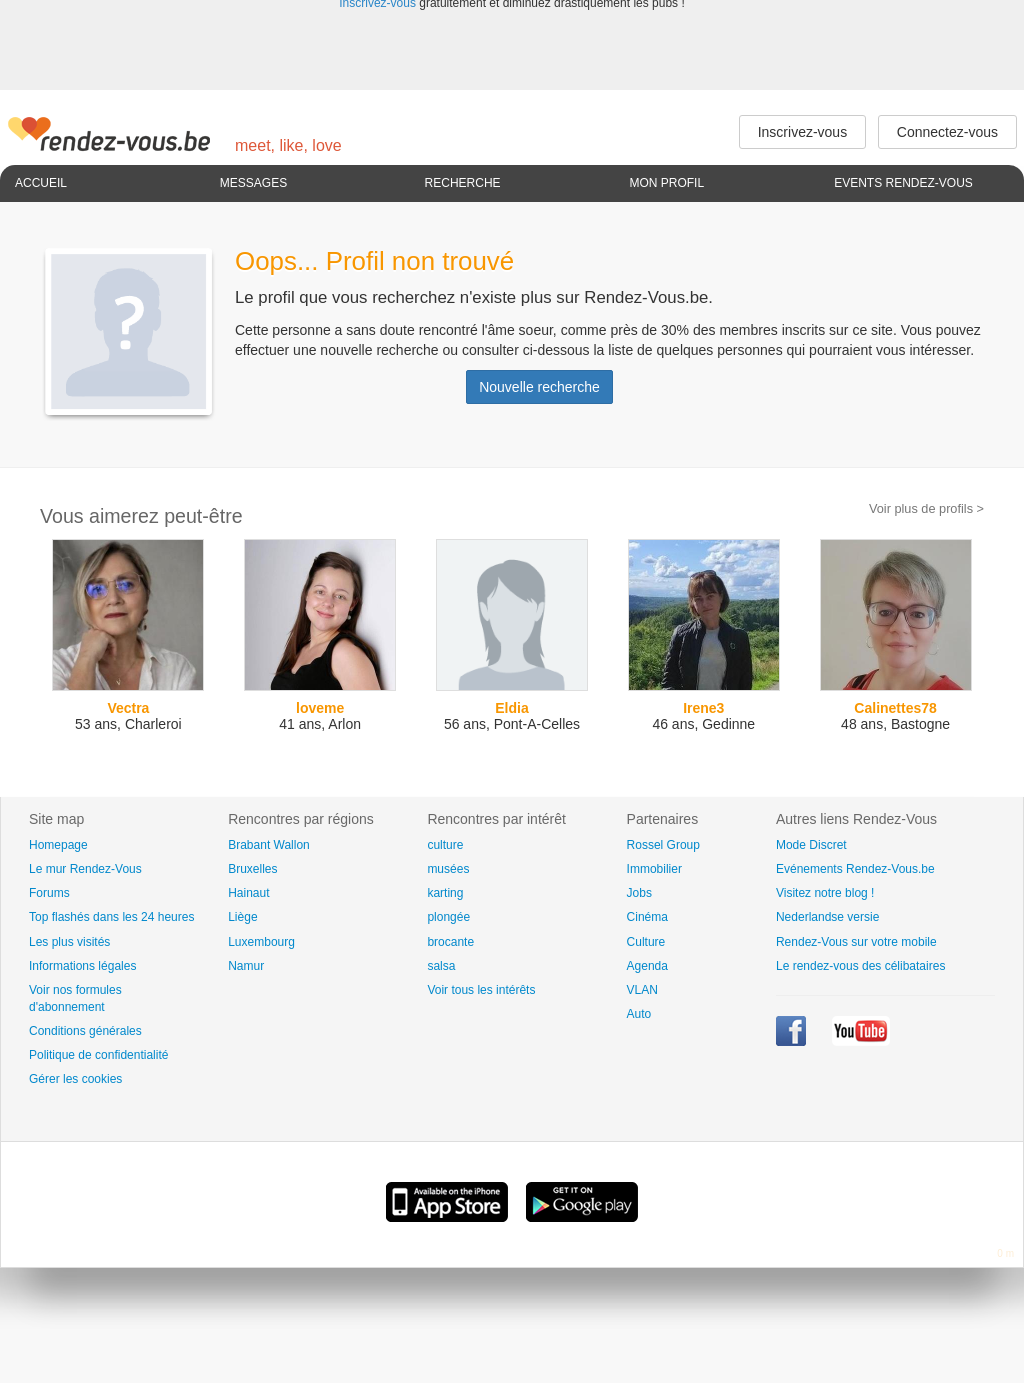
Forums (49, 893)
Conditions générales (85, 1031)
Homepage (58, 845)
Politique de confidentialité (98, 1055)
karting (445, 893)
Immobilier (654, 869)
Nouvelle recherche (539, 387)
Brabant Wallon (269, 845)
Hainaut (248, 893)
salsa (441, 966)
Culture (646, 942)
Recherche (463, 183)
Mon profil (666, 183)
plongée (448, 917)
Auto (639, 1014)
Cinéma (647, 917)
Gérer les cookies (75, 1079)
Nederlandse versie (827, 917)
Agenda (647, 966)
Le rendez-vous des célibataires (860, 966)
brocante (450, 942)
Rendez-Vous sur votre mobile (856, 942)
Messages (253, 183)
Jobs (639, 893)
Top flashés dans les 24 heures (111, 917)
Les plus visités (69, 942)
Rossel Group (663, 845)
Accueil (41, 183)
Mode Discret (811, 845)
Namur (246, 966)
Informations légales (82, 966)
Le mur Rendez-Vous (85, 869)
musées (448, 869)
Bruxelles (252, 869)
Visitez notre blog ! (825, 893)
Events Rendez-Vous (903, 183)
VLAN (642, 990)
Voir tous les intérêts (481, 990)
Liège (242, 917)
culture (445, 845)
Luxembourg (261, 942)
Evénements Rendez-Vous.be (855, 869)
